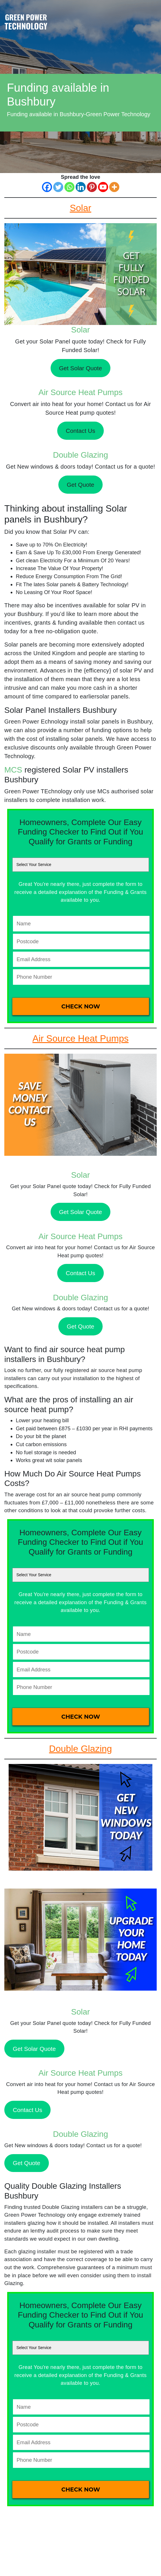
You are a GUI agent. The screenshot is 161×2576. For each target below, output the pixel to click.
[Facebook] (47, 187)
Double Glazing (80, 454)
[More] (114, 187)
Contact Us (80, 430)
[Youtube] (103, 187)
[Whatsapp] (69, 187)
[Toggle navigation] (151, 15)
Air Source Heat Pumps (81, 392)
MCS (13, 769)
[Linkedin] (81, 187)
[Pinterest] (92, 187)
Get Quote (80, 484)
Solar (80, 329)
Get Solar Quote (80, 368)
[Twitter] (58, 187)
